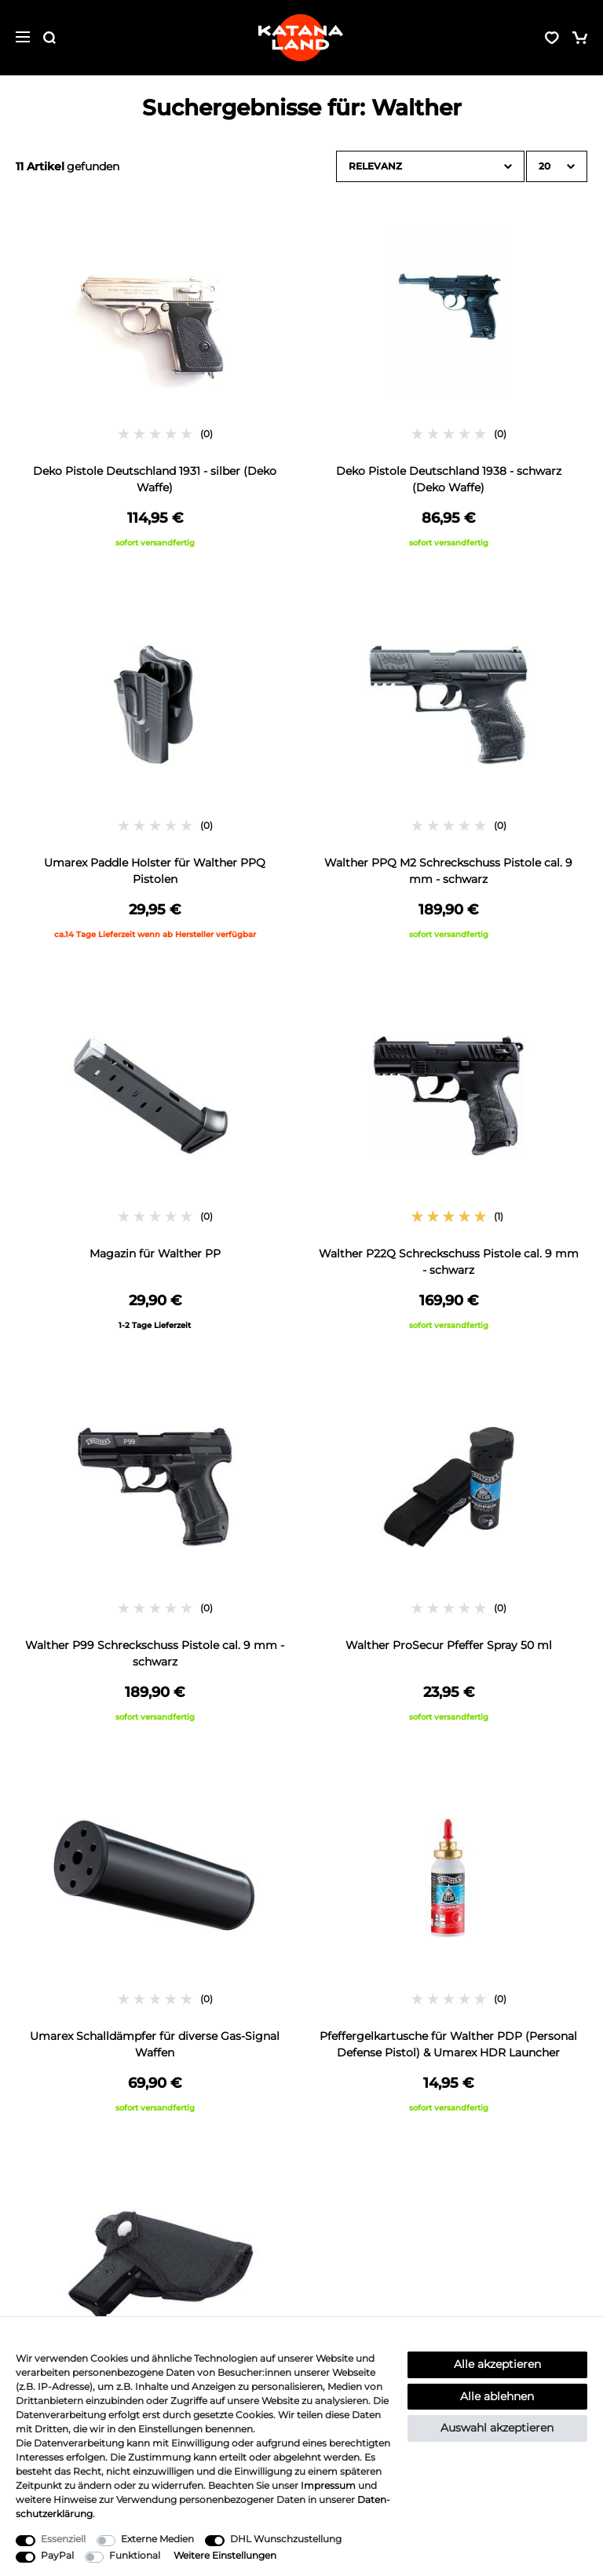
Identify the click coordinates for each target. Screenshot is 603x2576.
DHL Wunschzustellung (286, 2539)
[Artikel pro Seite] (556, 166)
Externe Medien (157, 2539)
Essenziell (63, 2539)
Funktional (134, 2555)
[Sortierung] (430, 166)
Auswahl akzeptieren (497, 2428)
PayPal (57, 2555)
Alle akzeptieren (497, 2364)
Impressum (328, 2485)
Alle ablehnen (497, 2396)
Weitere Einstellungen (225, 2555)
